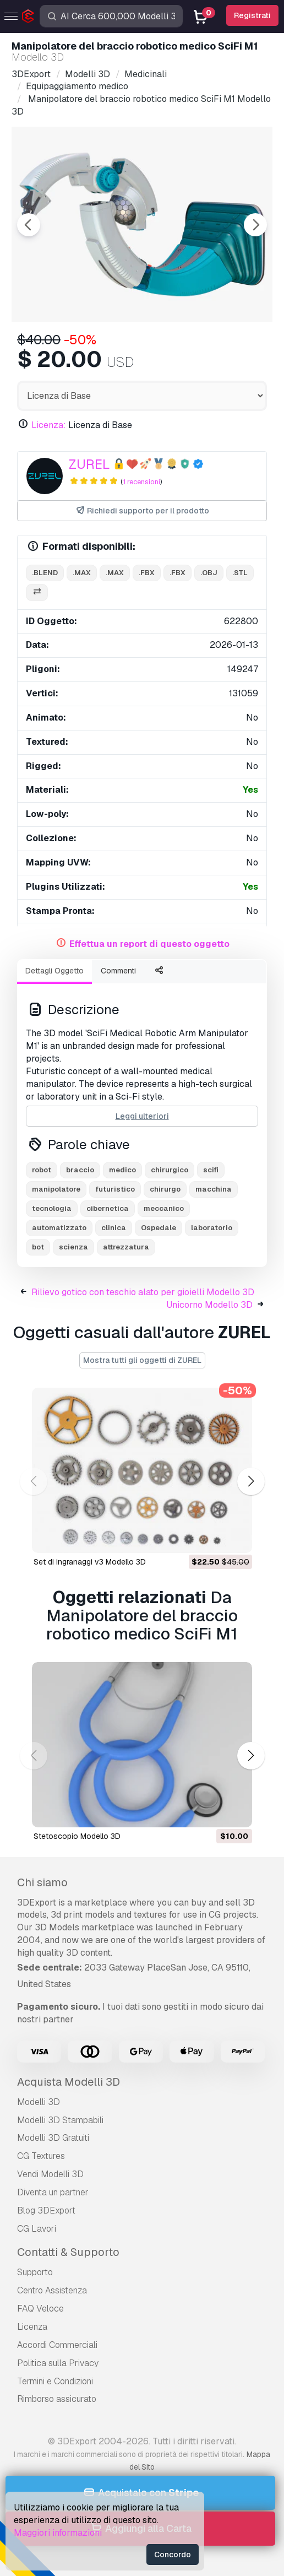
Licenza (32, 2327)
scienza (73, 1247)
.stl (240, 572)
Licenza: (48, 425)
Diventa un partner (53, 2192)
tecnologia (52, 1208)
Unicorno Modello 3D (209, 1305)
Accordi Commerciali (57, 2345)
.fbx (147, 572)
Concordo (172, 2554)
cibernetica (107, 1208)
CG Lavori (36, 2228)
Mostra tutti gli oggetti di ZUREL (142, 1360)
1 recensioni (141, 481)
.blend (45, 572)
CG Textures (41, 2156)
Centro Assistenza (52, 2290)
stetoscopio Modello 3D (77, 1836)
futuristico (115, 1189)
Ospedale (158, 1227)
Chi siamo (42, 1882)
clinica (113, 1227)
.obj (208, 572)
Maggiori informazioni (58, 2533)
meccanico (164, 1208)
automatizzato (59, 1227)
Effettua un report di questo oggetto (149, 944)
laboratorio (211, 1227)
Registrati (252, 15)
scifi (211, 1170)
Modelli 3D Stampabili (60, 2120)
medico (122, 1170)
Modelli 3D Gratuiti (53, 2138)
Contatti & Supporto (68, 2252)
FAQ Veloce (40, 2308)
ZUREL (89, 464)
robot (41, 1170)
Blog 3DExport (46, 2210)
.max (82, 572)
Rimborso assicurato (56, 2399)
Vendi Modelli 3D (50, 2174)
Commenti (118, 971)
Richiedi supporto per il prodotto (142, 511)
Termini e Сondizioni (55, 2381)
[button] (251, 1481)
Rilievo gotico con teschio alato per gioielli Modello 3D (142, 1292)
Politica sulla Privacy (58, 2363)
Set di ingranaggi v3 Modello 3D (90, 1562)
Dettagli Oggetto (54, 971)
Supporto (35, 2272)
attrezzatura (126, 1247)
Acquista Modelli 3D (68, 2082)
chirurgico (169, 1170)
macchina (213, 1189)
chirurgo (165, 1189)
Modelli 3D (38, 2102)
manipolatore (56, 1189)
